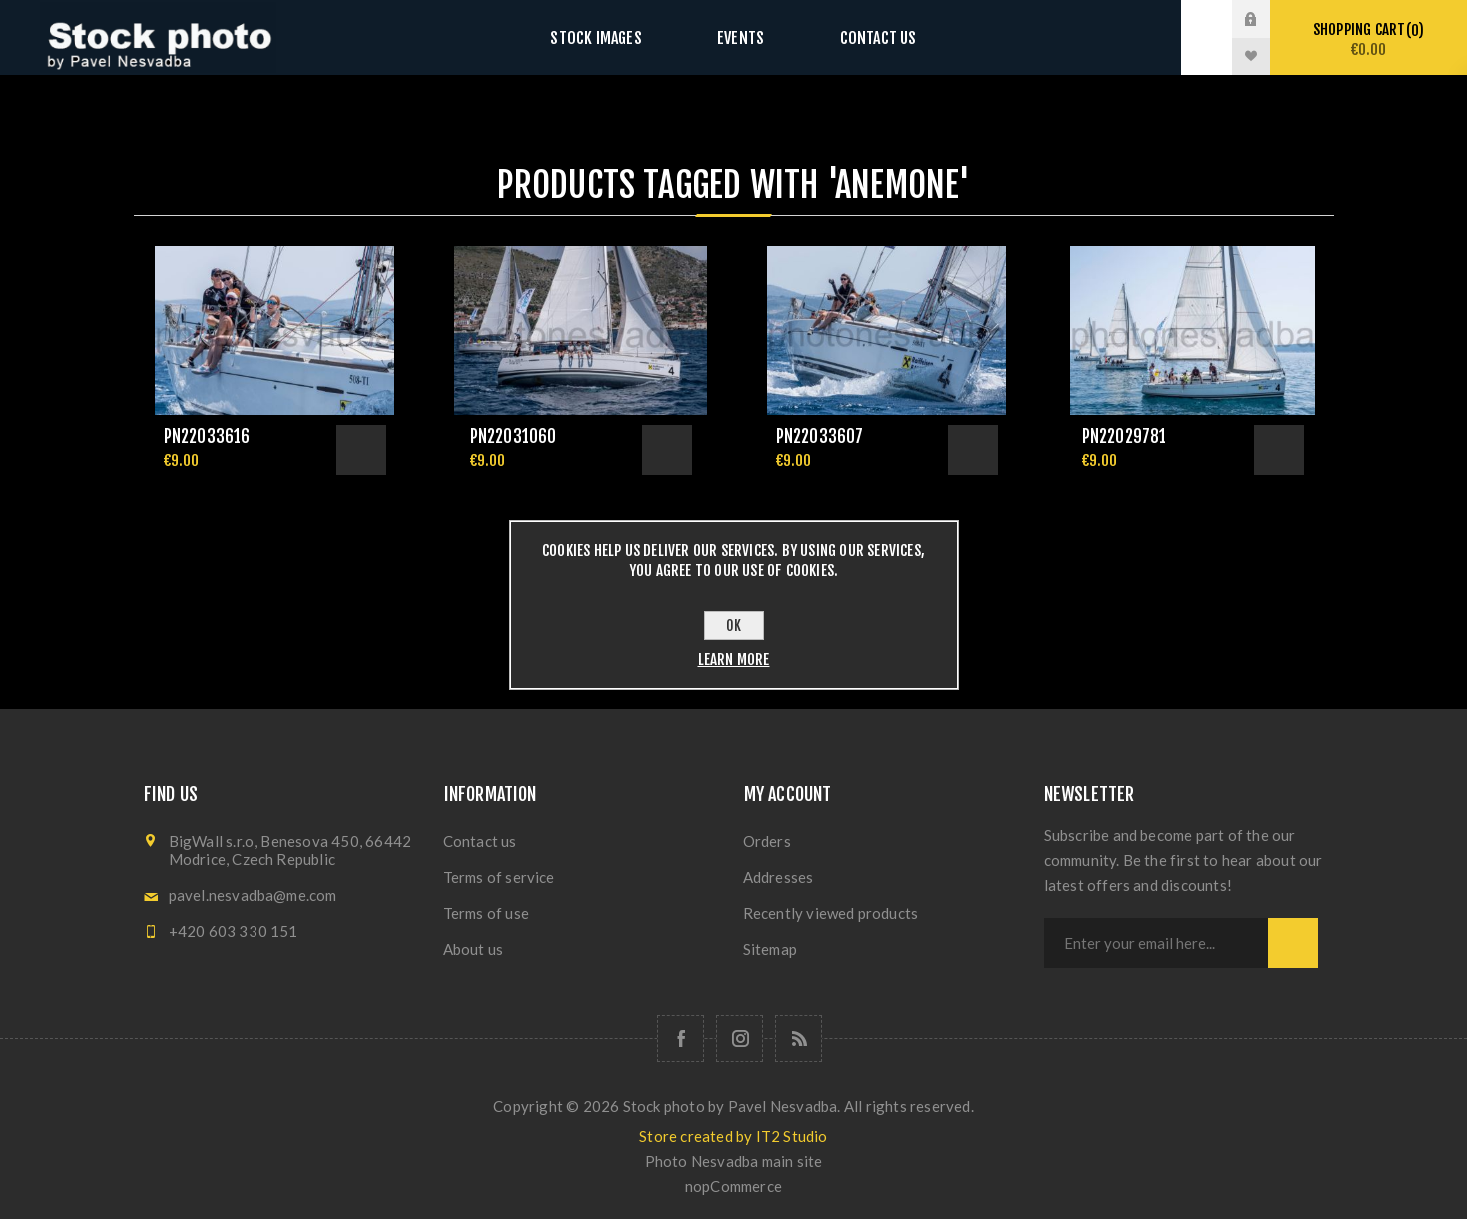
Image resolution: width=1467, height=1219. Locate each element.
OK (733, 625)
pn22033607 (820, 436)
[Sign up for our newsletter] (1156, 943)
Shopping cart (1368, 39)
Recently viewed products (831, 913)
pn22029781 (1124, 436)
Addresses (778, 877)
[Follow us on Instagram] (739, 1038)
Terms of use (486, 913)
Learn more (734, 659)
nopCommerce (733, 1186)
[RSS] (798, 1038)
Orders (767, 841)
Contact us (857, 37)
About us (473, 949)
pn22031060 (513, 436)
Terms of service (499, 877)
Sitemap (770, 949)
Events (740, 37)
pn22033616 (207, 436)
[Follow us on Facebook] (680, 1038)
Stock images (616, 37)
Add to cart (361, 450)
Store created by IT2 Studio (733, 1136)
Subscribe (1293, 943)
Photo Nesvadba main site (734, 1161)
